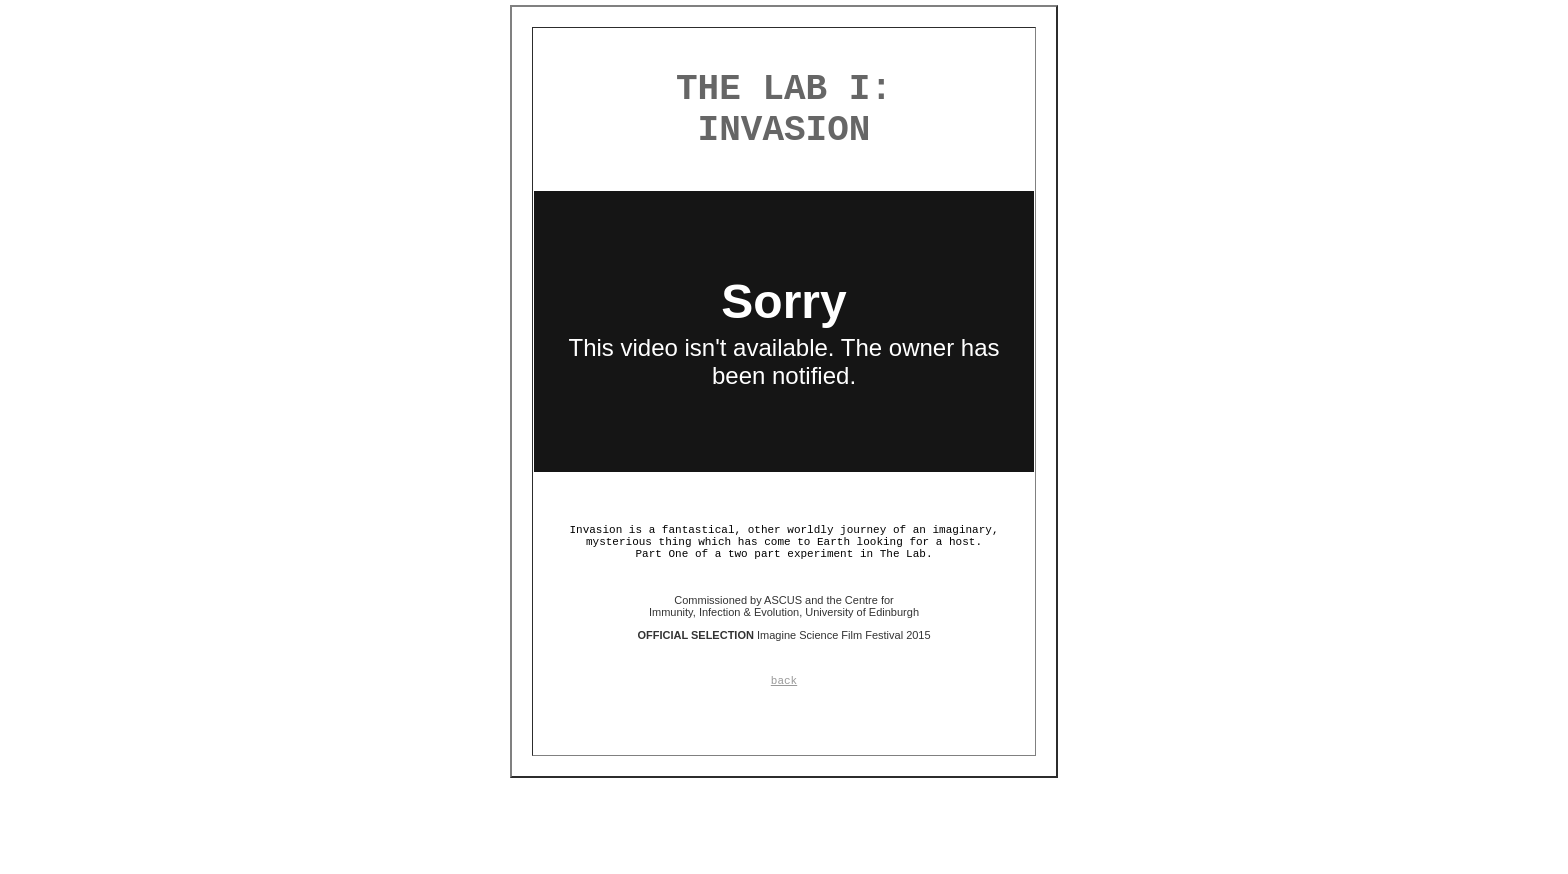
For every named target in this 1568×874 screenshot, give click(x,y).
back (784, 681)
